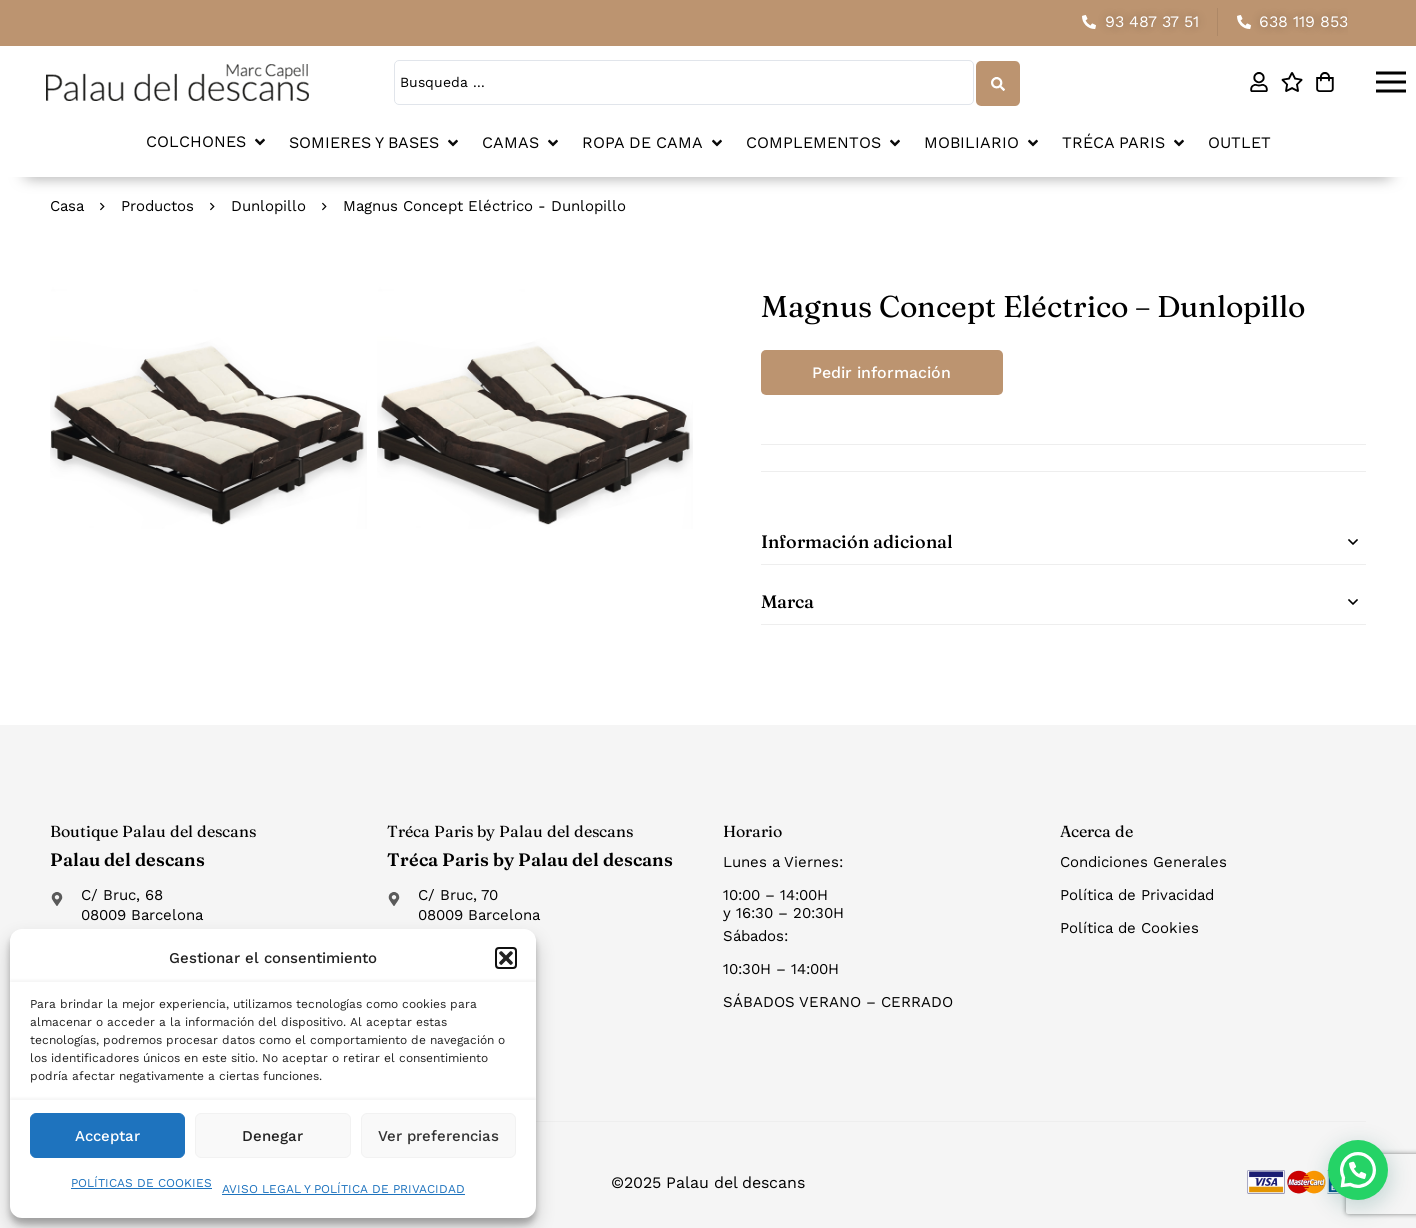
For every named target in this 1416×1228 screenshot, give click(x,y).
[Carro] (1324, 82)
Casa (67, 205)
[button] (506, 958)
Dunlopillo (268, 205)
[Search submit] (997, 81)
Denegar (272, 1136)
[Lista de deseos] (1291, 82)
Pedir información (883, 371)
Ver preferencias (438, 1136)
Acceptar (107, 1136)
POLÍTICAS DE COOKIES (141, 1183)
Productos (157, 205)
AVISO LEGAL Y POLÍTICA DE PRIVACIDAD (343, 1189)
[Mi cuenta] (1258, 82)
